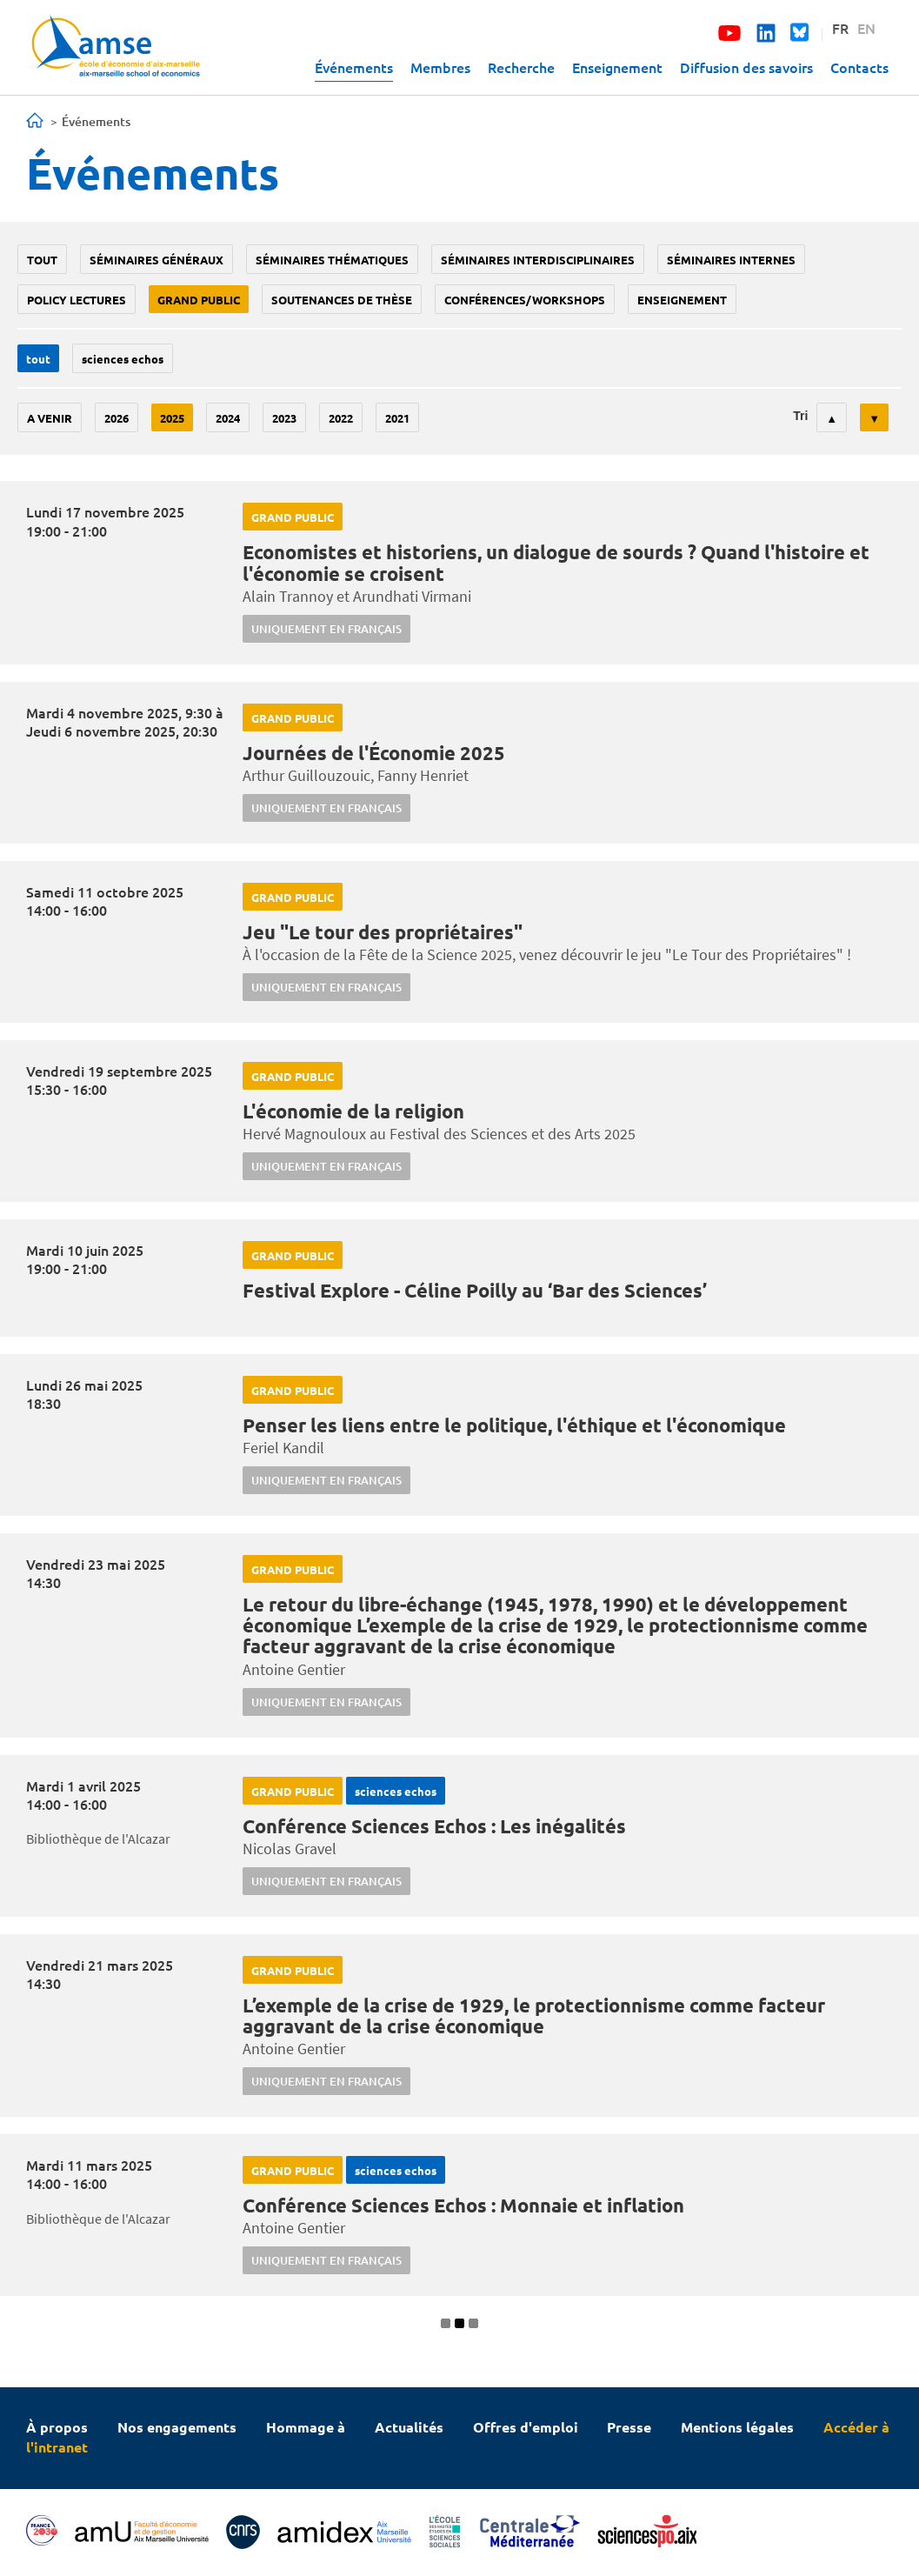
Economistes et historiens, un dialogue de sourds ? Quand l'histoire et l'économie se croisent (556, 562)
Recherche (521, 67)
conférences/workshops (524, 299)
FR (840, 27)
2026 (116, 417)
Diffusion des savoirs (746, 67)
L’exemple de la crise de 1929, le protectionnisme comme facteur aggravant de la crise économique (534, 2015)
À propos (57, 2427)
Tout (42, 259)
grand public (198, 299)
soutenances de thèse (341, 299)
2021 (397, 417)
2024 (228, 417)
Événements (354, 67)
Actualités (409, 2427)
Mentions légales (737, 2427)
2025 (172, 417)
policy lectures (76, 299)
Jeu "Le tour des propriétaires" (383, 932)
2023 (284, 417)
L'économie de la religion (353, 1111)
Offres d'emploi (525, 2427)
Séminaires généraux (156, 259)
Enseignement (617, 67)
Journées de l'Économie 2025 (374, 752)
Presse (629, 2427)
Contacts (859, 67)
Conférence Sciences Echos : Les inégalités (434, 1826)
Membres (440, 67)
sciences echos (122, 358)
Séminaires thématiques (332, 259)
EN (866, 27)
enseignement (682, 299)
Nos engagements (176, 2427)
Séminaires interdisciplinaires (538, 259)
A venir (49, 417)
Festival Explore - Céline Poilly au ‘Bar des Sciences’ (475, 1290)
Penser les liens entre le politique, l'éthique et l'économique (514, 1425)
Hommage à (305, 2427)
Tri (800, 416)
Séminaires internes (731, 259)
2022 (341, 417)
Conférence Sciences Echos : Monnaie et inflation (463, 2205)
